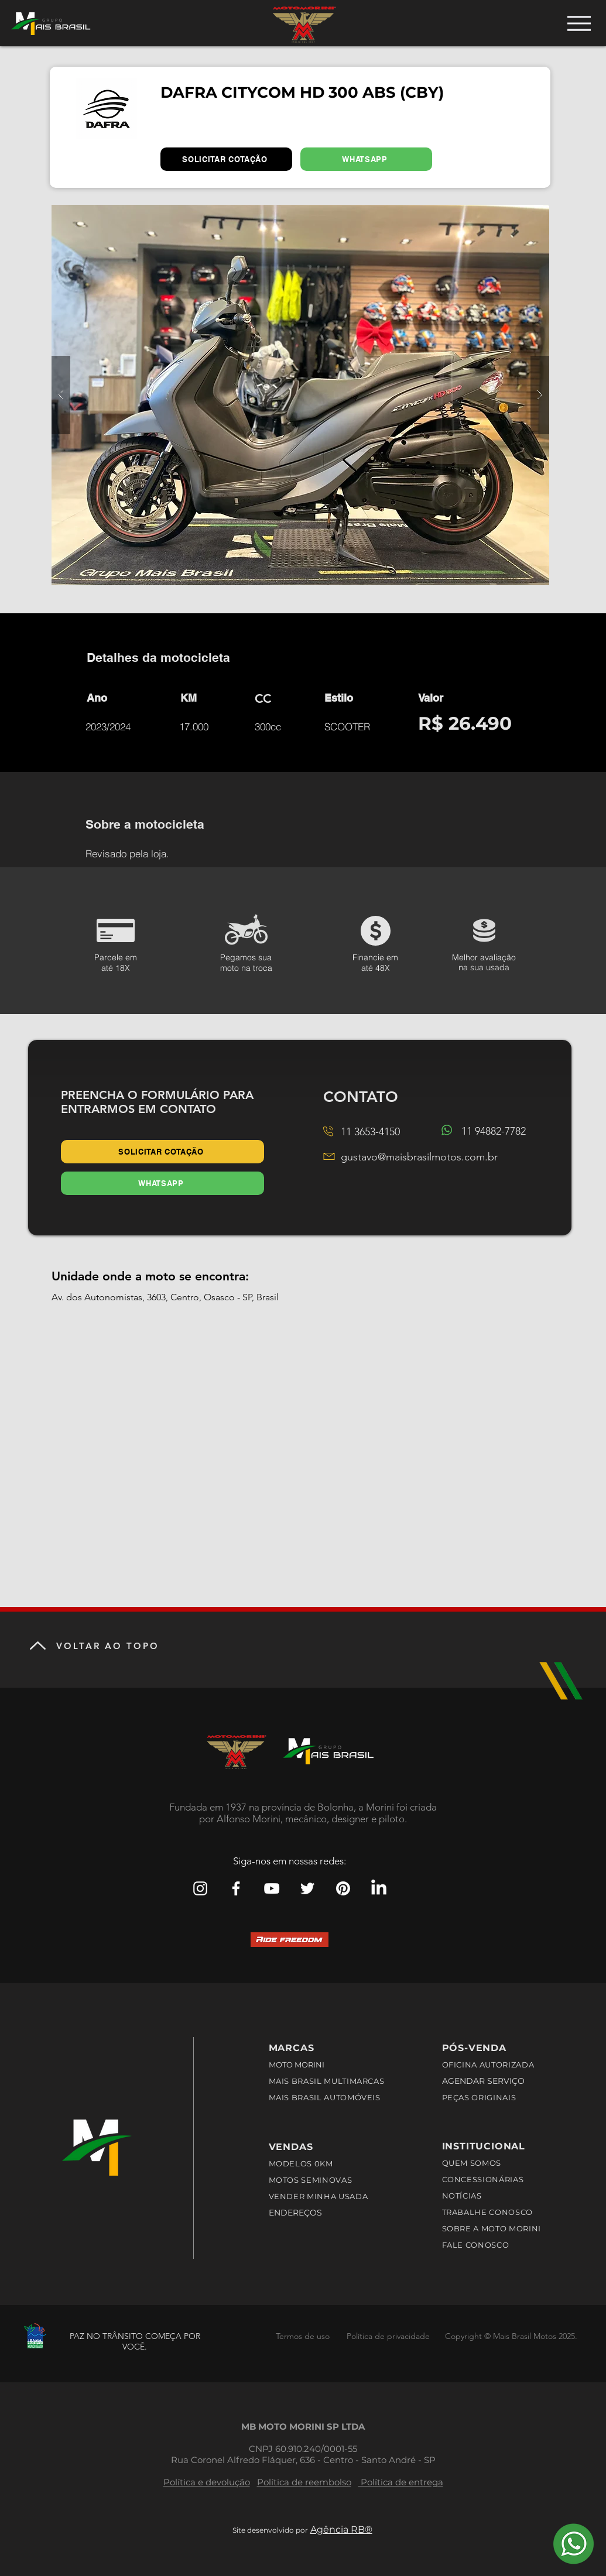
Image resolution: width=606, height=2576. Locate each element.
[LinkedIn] (378, 1888)
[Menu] (579, 23)
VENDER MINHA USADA (318, 2196)
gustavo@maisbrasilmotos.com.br (419, 1156)
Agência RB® (341, 2529)
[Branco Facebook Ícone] (236, 1888)
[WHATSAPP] (366, 159)
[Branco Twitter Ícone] (307, 1888)
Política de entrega (400, 2482)
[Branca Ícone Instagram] (200, 1888)
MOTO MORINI (297, 2064)
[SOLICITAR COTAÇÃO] (226, 159)
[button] (300, 395)
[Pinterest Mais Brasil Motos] (343, 1888)
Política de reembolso (304, 2482)
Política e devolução (206, 2482)
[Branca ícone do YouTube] (271, 1888)
